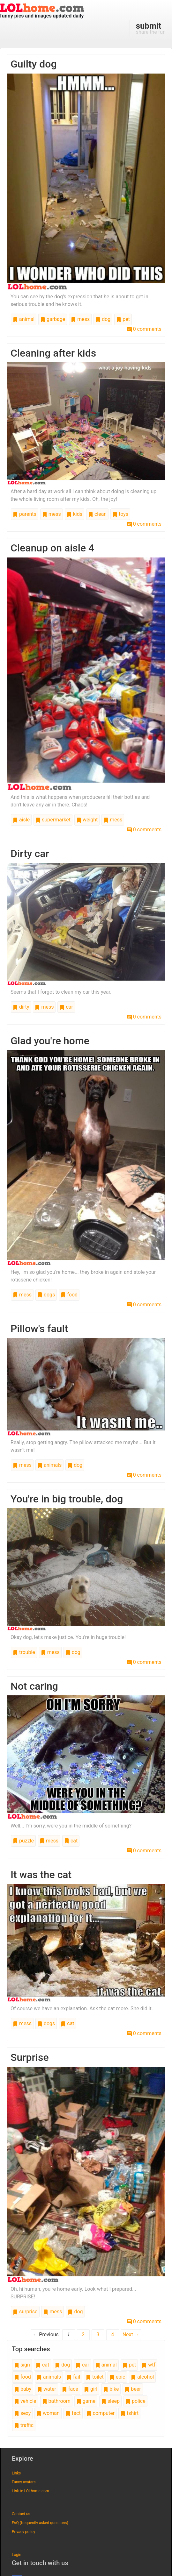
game (85, 2401)
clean (97, 514)
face (70, 2389)
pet (123, 319)
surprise (25, 2312)
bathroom (56, 2401)
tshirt (129, 2413)
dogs (46, 1295)
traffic (24, 2425)
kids (74, 514)
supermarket (53, 820)
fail (73, 2377)
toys (120, 514)
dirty (21, 1007)
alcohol (142, 2377)
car (66, 1007)
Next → (131, 2334)
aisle (21, 820)
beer (132, 2389)
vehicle (25, 2401)
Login (16, 2554)
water (46, 2389)
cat (71, 1841)
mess (80, 319)
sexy (22, 2413)
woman (48, 2413)
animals (49, 1465)
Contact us (21, 2514)
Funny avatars (23, 2482)
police (135, 2401)
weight (87, 820)
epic (117, 2377)
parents (24, 514)
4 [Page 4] (112, 2334)
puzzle (23, 1841)
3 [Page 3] (97, 2334)
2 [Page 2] (83, 2334)
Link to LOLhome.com (30, 2491)
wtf (148, 2365)
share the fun (151, 28)
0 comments (144, 329)
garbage (52, 319)
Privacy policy (23, 2532)
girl (90, 2389)
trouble (24, 1652)
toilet (95, 2377)
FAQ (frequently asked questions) (40, 2523)
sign (22, 2365)
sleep (110, 2401)
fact (73, 2413)
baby (22, 2389)
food (69, 1295)
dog (102, 319)
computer (100, 2413)
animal (23, 319)
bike (111, 2389)
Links (16, 2473)
